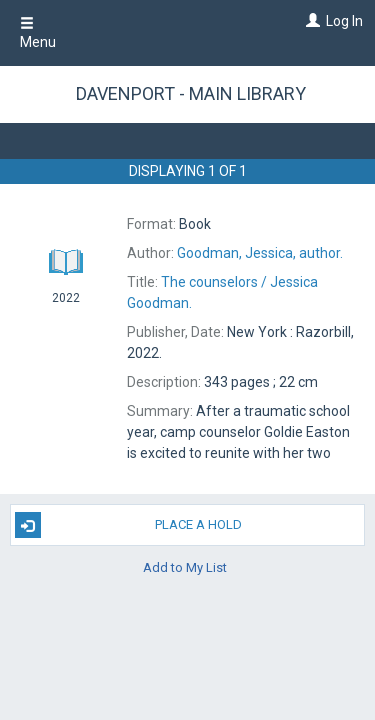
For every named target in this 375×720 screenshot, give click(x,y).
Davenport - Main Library (191, 93)
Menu (38, 33)
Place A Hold (129, 525)
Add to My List (185, 566)
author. (260, 253)
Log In (344, 21)
